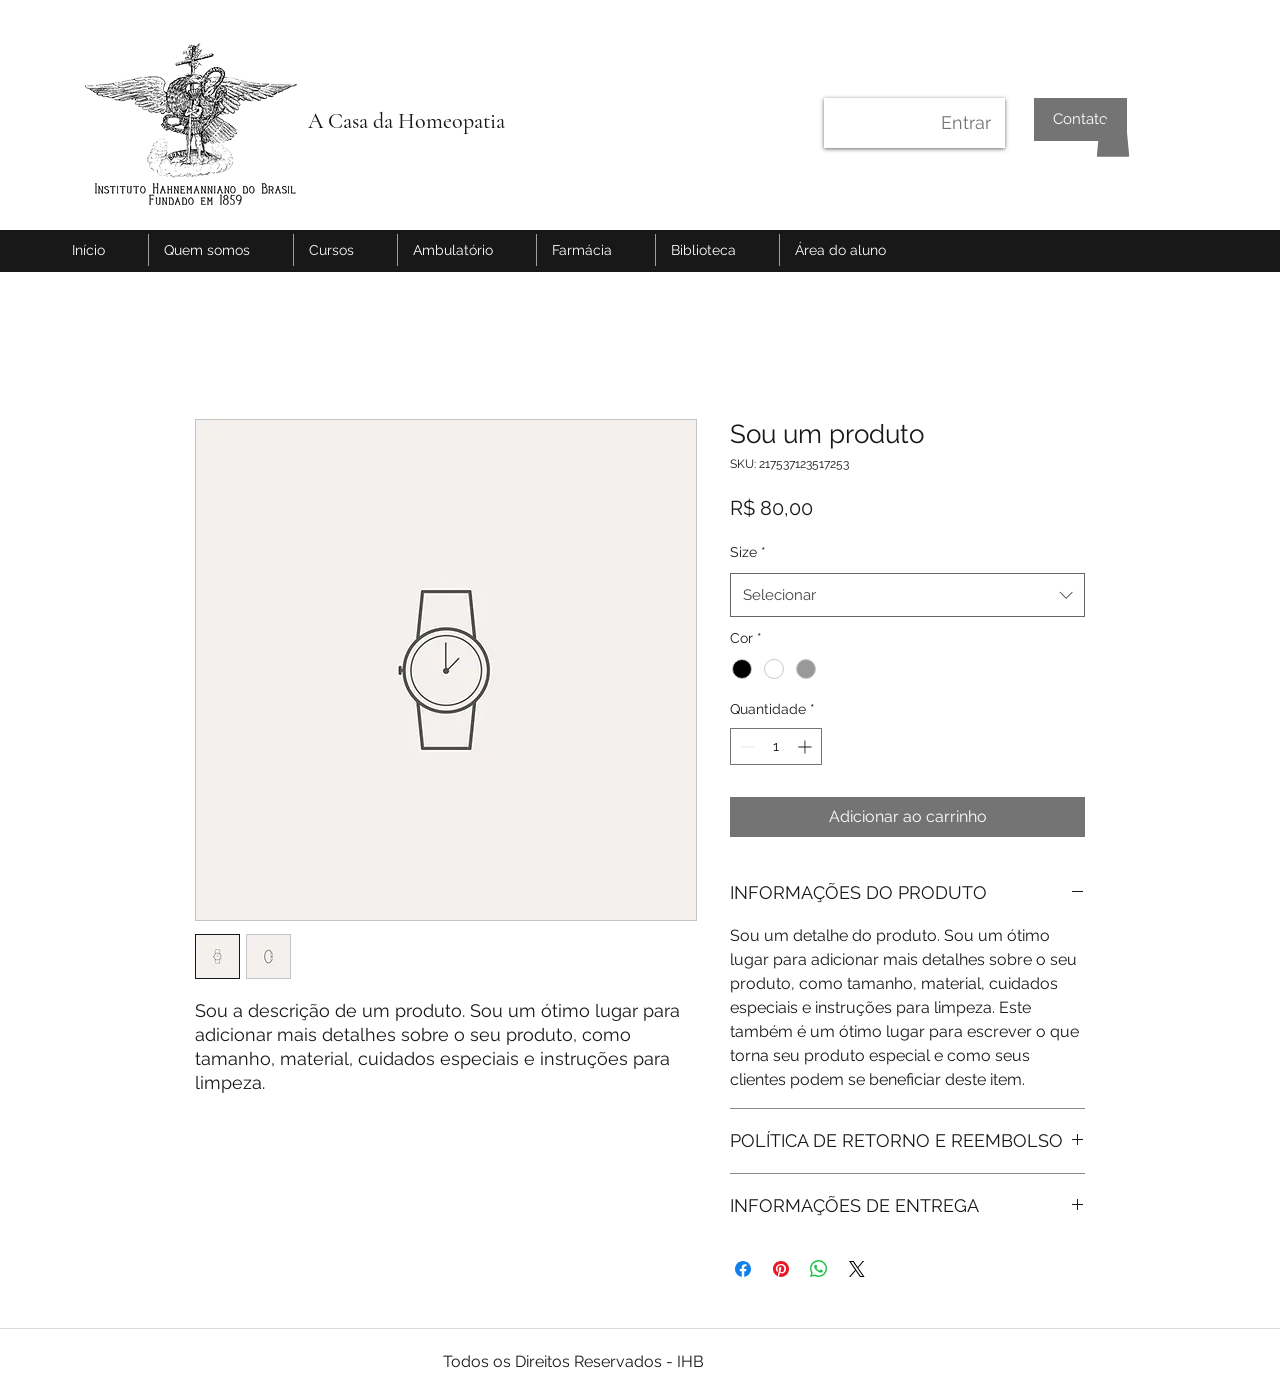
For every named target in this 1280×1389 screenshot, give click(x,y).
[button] (1113, 136)
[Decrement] (745, 746)
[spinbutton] (776, 746)
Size (748, 552)
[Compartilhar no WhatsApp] (819, 1269)
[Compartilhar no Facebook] (743, 1269)
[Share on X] (857, 1269)
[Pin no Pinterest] (781, 1269)
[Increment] (806, 746)
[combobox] (907, 595)
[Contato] (1080, 119)
